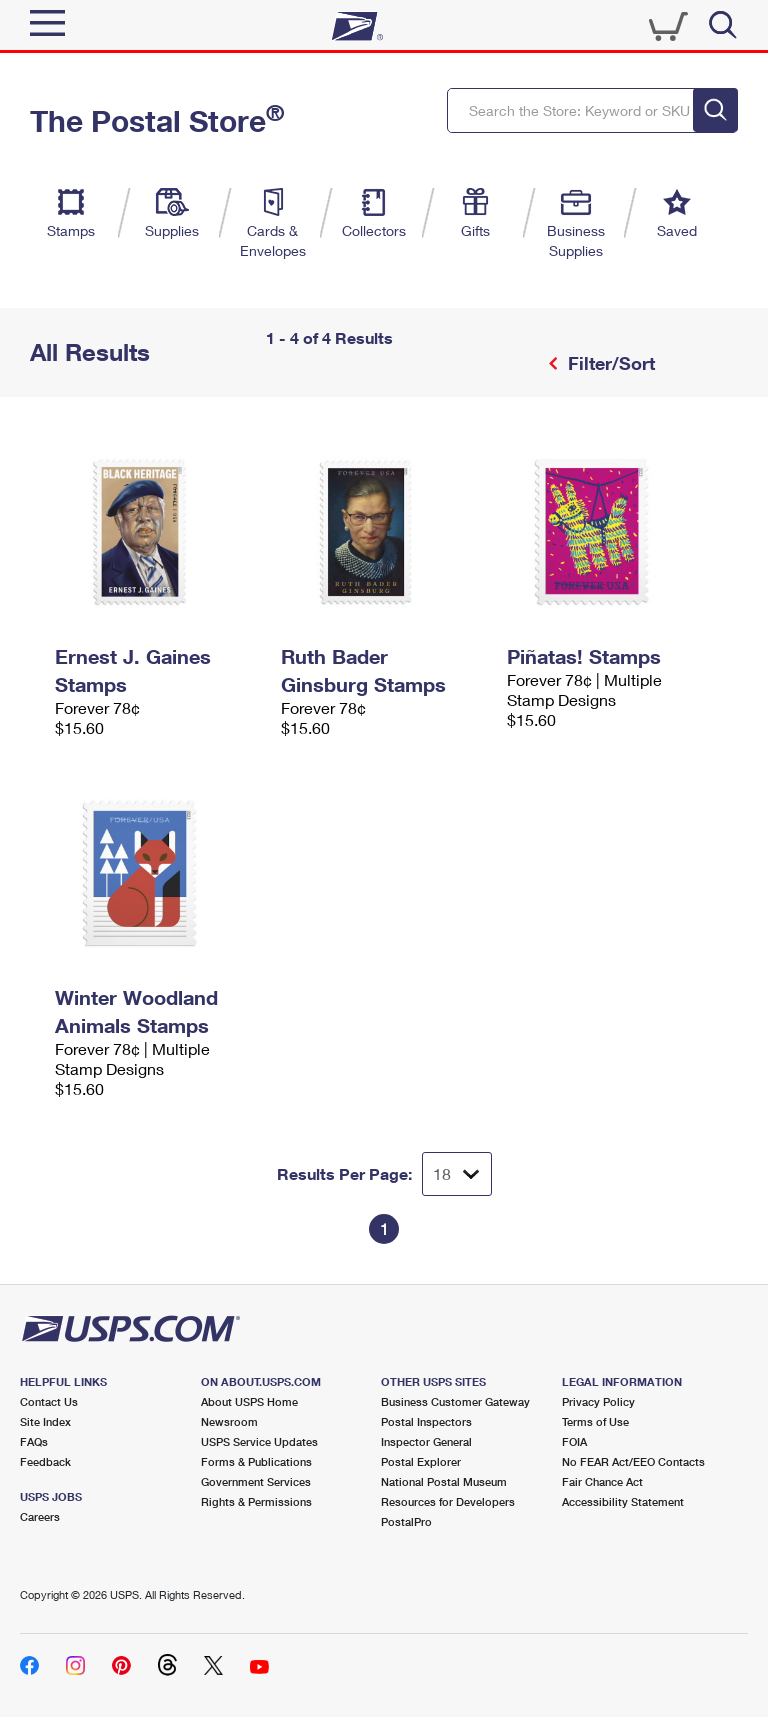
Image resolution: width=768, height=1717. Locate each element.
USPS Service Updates (259, 1441)
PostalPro (406, 1521)
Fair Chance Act (602, 1481)
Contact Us (49, 1401)
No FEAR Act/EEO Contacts (633, 1461)
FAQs (34, 1441)
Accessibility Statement (623, 1501)
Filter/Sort (609, 363)
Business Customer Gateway (455, 1401)
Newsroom (229, 1421)
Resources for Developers (448, 1501)
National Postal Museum (444, 1481)
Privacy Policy (598, 1401)
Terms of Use (595, 1421)
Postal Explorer (421, 1461)
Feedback (45, 1461)
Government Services (256, 1481)
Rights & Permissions (256, 1501)
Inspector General (426, 1441)
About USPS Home (249, 1401)
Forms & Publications (256, 1461)
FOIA (574, 1441)
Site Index (45, 1421)
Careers (40, 1516)
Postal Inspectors (426, 1421)
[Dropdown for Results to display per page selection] (457, 1174)
